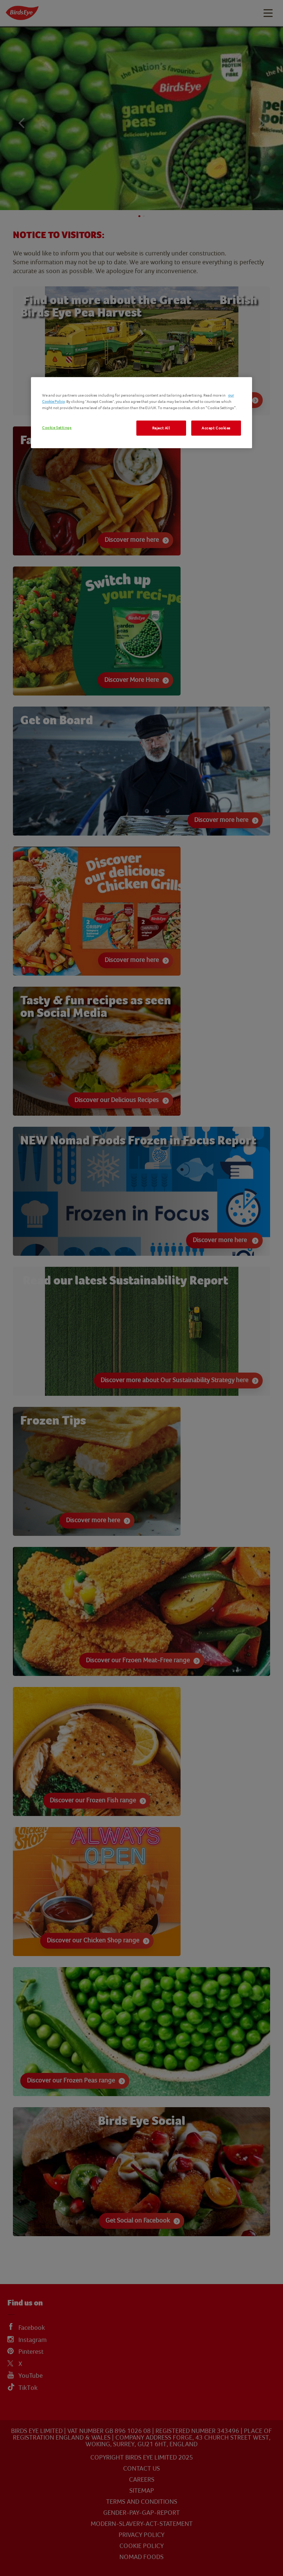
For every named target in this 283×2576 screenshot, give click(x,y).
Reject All (161, 427)
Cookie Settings (57, 427)
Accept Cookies (216, 427)
